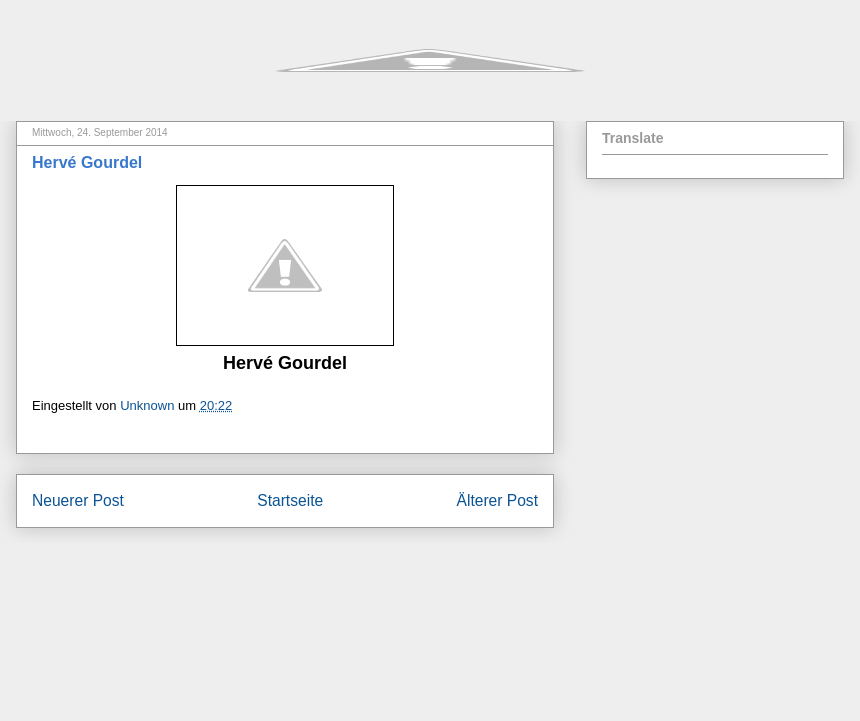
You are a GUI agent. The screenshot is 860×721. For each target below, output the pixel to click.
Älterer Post (497, 500)
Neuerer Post (78, 500)
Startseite (290, 500)
